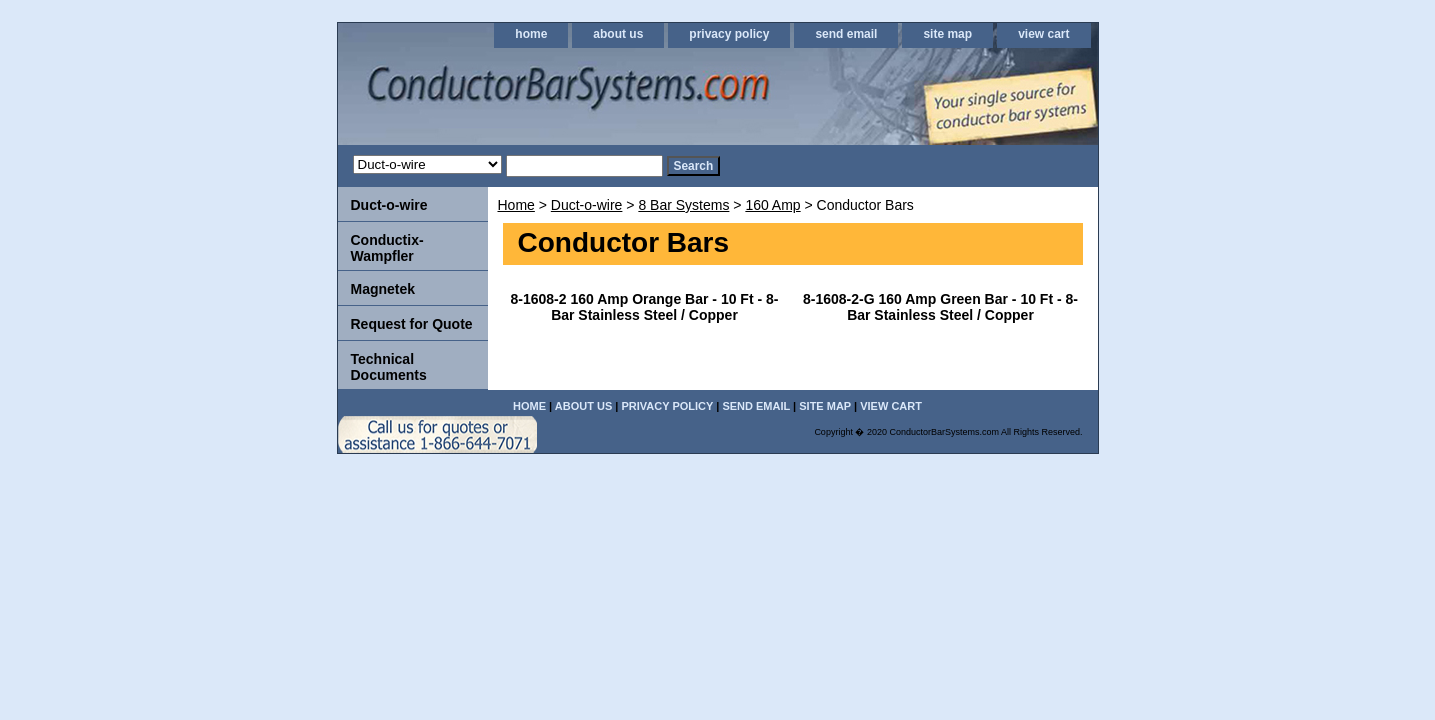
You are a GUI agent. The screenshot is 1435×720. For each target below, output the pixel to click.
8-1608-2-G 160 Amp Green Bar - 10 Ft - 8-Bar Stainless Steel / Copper (940, 307)
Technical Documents (389, 367)
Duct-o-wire (587, 205)
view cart (1043, 34)
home (531, 34)
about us (618, 34)
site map (947, 34)
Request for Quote (412, 324)
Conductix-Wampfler (387, 248)
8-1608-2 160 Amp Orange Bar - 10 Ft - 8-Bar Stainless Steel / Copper (645, 307)
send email (846, 34)
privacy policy (729, 34)
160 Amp (772, 205)
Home (516, 205)
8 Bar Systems (683, 205)
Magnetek (383, 289)
